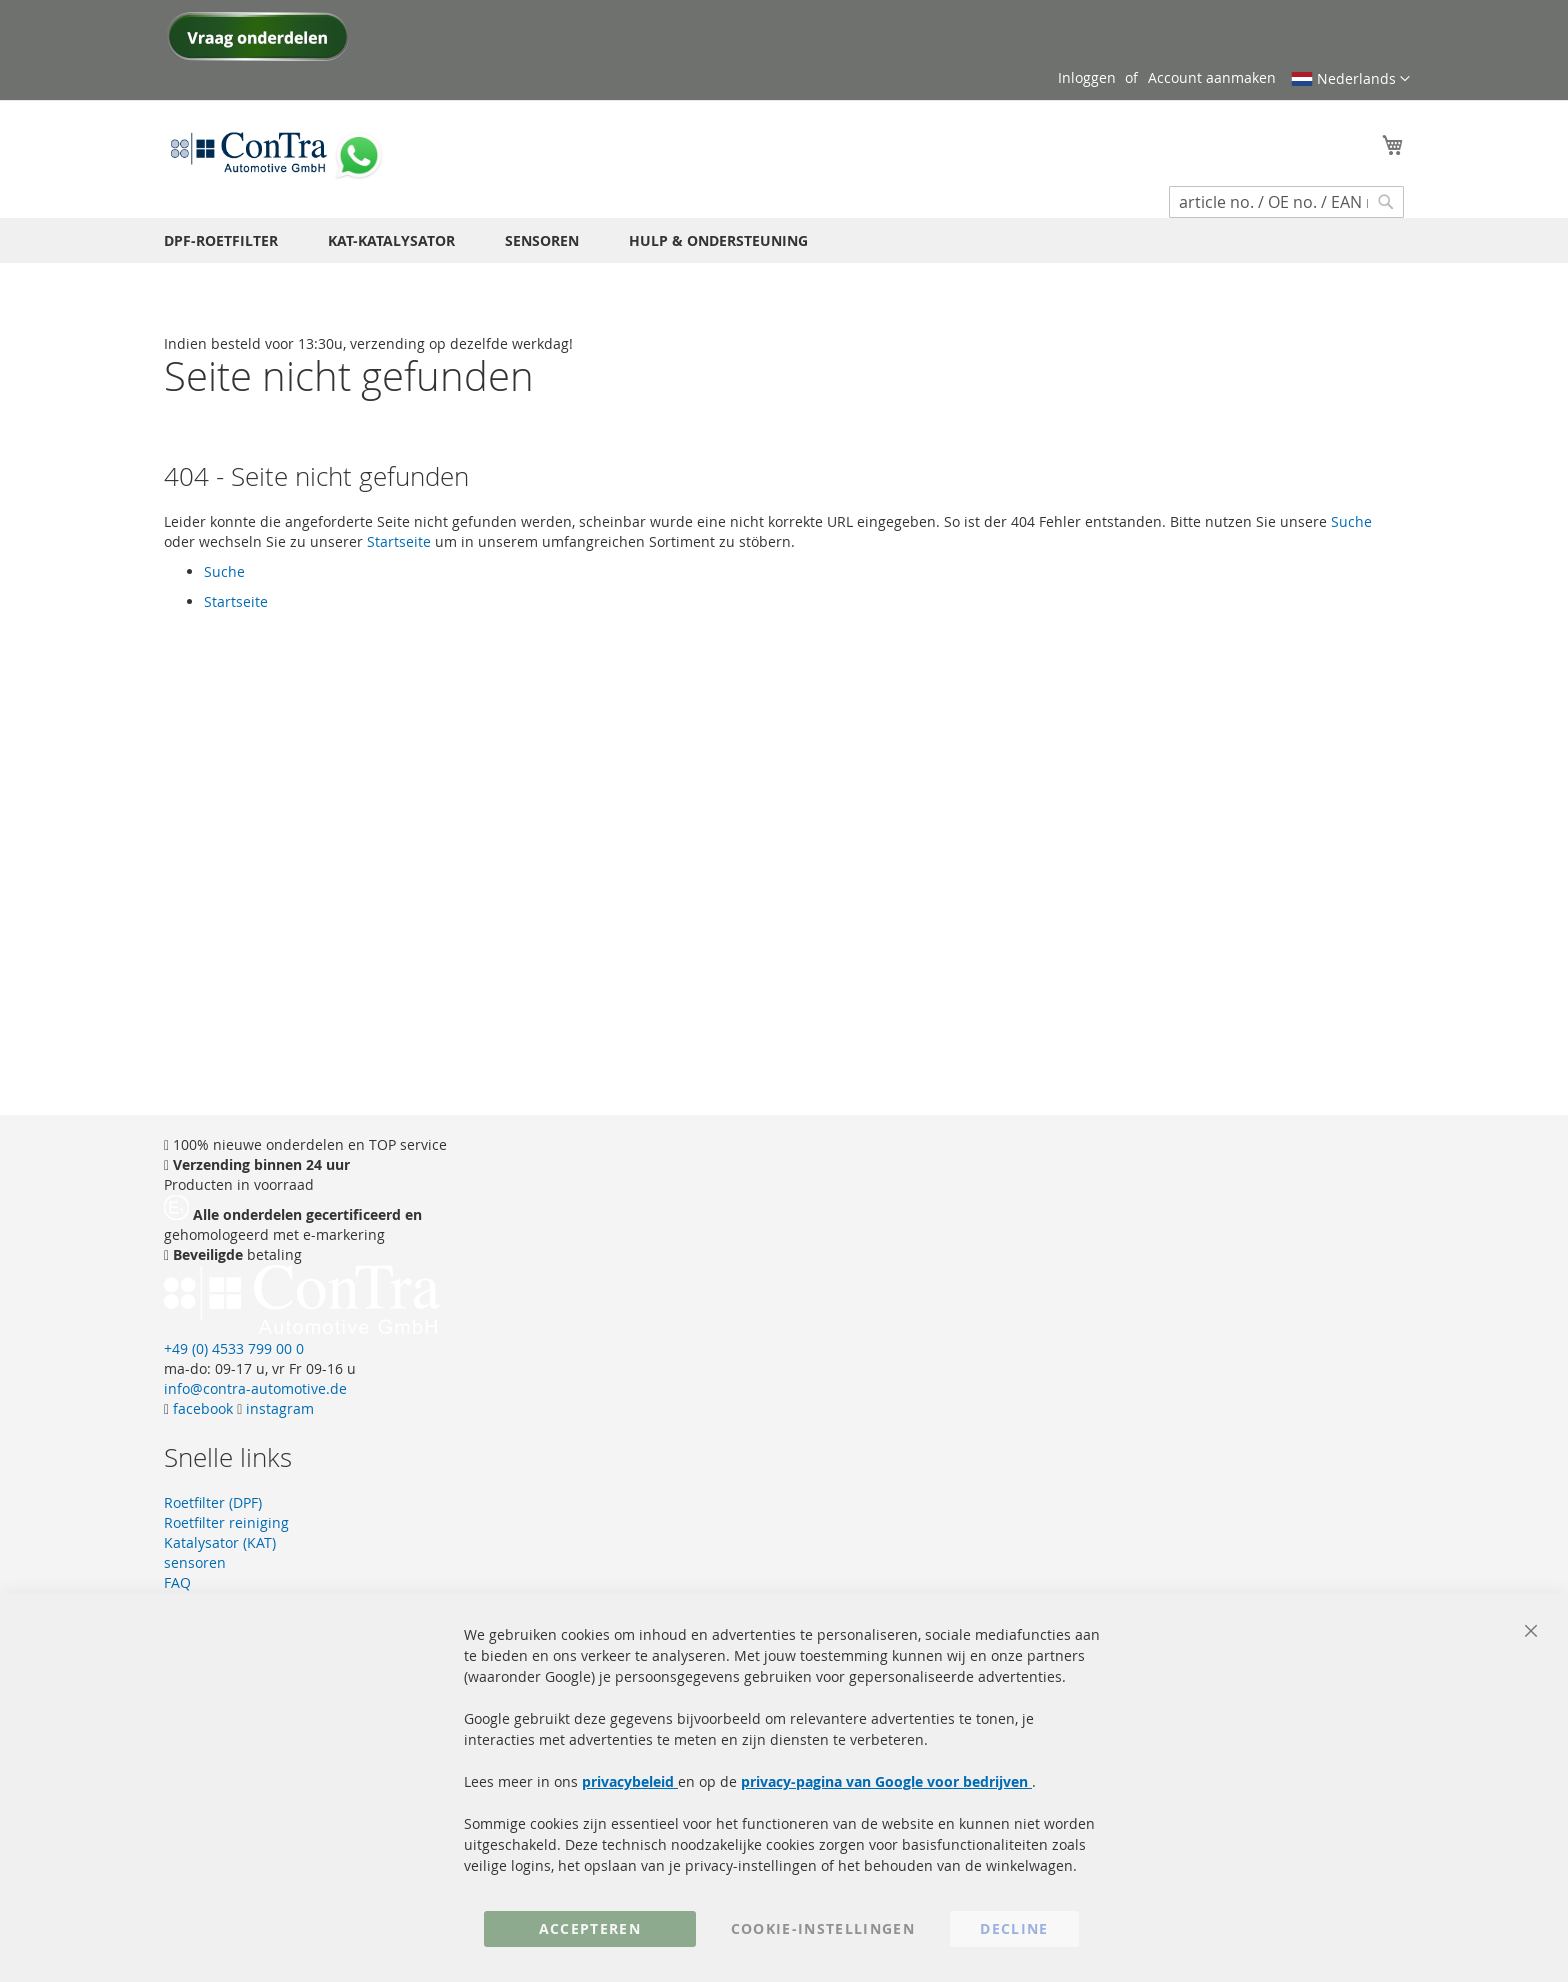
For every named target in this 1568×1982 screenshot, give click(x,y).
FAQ (177, 1582)
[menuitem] (221, 240)
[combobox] (1286, 202)
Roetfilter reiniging (226, 1522)
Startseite (399, 541)
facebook (201, 1408)
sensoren (195, 1562)
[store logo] (249, 151)
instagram (278, 1408)
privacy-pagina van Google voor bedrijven (886, 1781)
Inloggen (1087, 77)
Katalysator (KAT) (220, 1542)
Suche (1351, 521)
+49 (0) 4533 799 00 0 (234, 1348)
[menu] (784, 240)
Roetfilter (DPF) (213, 1502)
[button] (1350, 79)
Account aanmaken (1212, 77)
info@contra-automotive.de (255, 1388)
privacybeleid (630, 1781)
